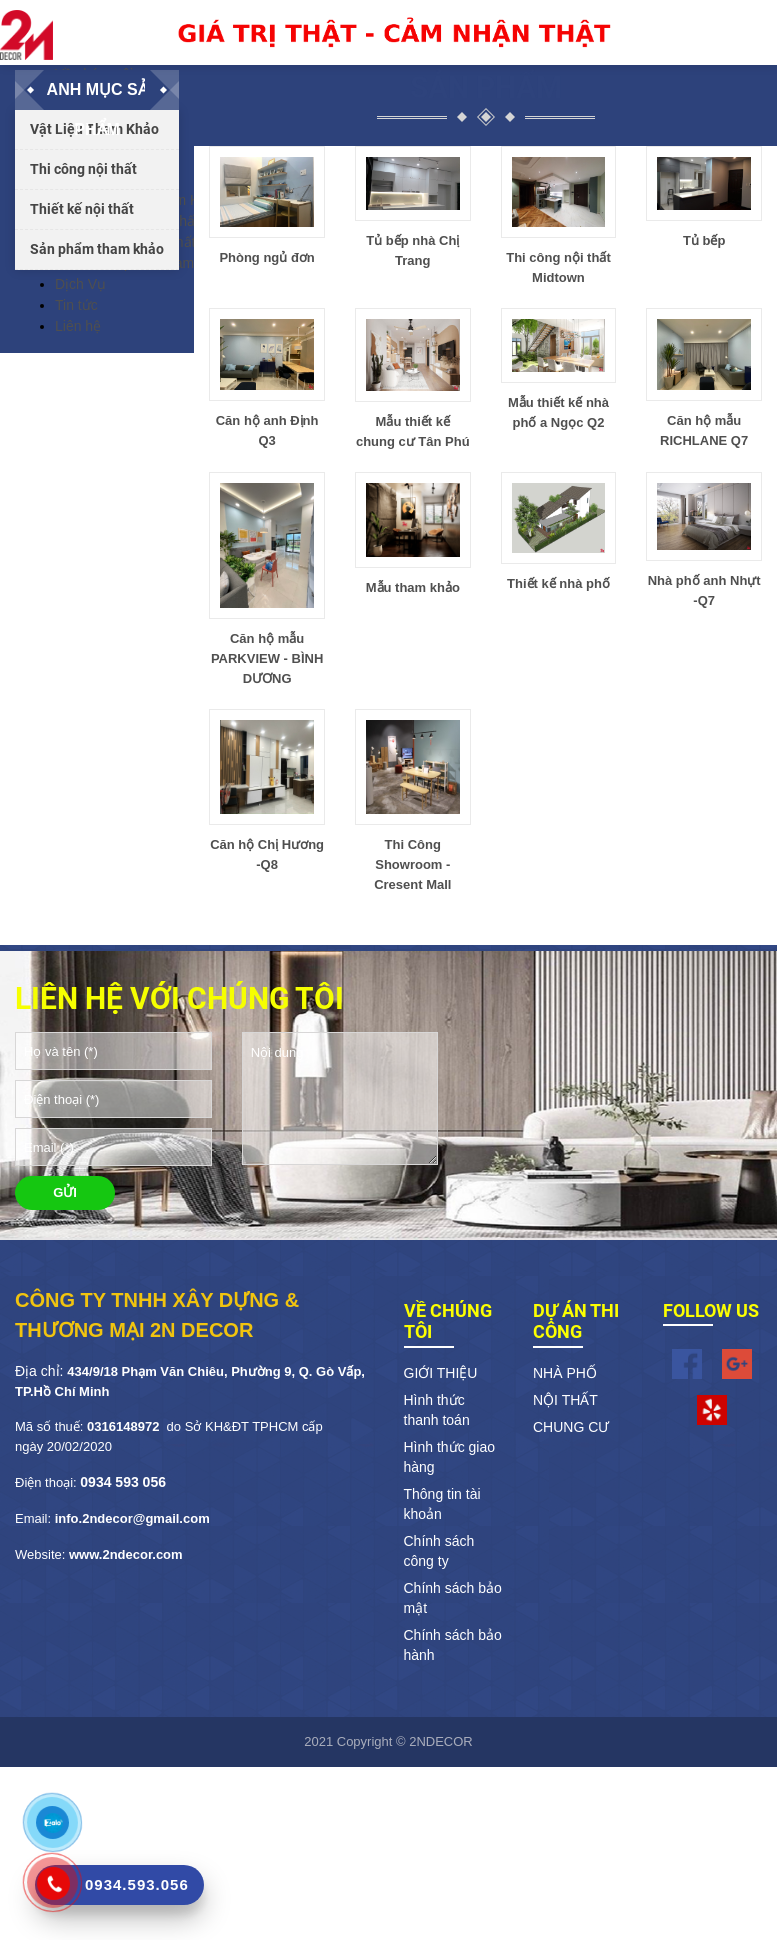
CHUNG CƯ (571, 1427)
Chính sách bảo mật (453, 1598)
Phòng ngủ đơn (266, 257)
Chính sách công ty (439, 1551)
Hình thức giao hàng (450, 1457)
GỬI (65, 1192)
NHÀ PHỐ (565, 1373)
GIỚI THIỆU (441, 1373)
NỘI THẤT (565, 1400)
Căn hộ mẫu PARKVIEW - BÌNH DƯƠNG (267, 658)
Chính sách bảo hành (453, 1645)
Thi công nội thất (83, 169)
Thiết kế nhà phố (558, 583)
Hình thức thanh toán (437, 1410)
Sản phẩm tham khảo (97, 249)
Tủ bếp (704, 240)
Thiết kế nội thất (82, 209)
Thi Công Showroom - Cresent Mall (412, 864)
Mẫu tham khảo (413, 587)
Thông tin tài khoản (442, 1504)
